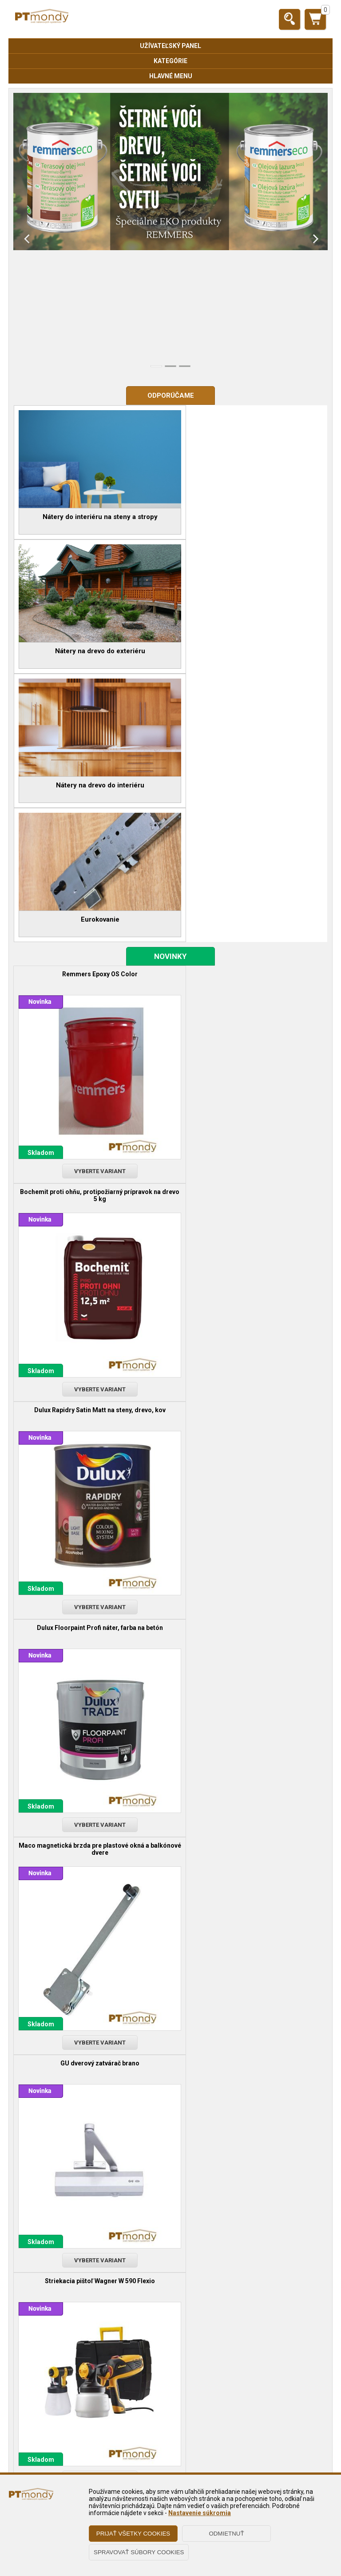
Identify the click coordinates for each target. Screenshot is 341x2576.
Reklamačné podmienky (170, 2432)
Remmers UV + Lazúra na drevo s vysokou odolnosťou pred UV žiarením (249, 1945)
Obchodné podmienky (170, 2405)
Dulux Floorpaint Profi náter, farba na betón (249, 907)
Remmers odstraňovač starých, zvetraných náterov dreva (92, 1945)
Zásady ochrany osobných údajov (170, 2419)
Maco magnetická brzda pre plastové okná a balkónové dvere (92, 1113)
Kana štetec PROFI (249, 1537)
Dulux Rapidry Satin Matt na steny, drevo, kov (92, 907)
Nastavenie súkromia (199, 2512)
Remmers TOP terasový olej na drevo (249, 1739)
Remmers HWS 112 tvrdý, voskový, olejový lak (92, 2143)
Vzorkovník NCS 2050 (249, 1312)
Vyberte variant (92, 887)
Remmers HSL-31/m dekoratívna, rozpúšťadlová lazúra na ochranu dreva (92, 1743)
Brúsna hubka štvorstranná (91, 1537)
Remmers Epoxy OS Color (92, 705)
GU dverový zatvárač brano (249, 1110)
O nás (170, 2461)
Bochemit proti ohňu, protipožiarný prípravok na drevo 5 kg (248, 709)
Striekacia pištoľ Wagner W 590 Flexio (92, 1312)
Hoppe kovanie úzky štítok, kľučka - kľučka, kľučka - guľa (248, 2147)
